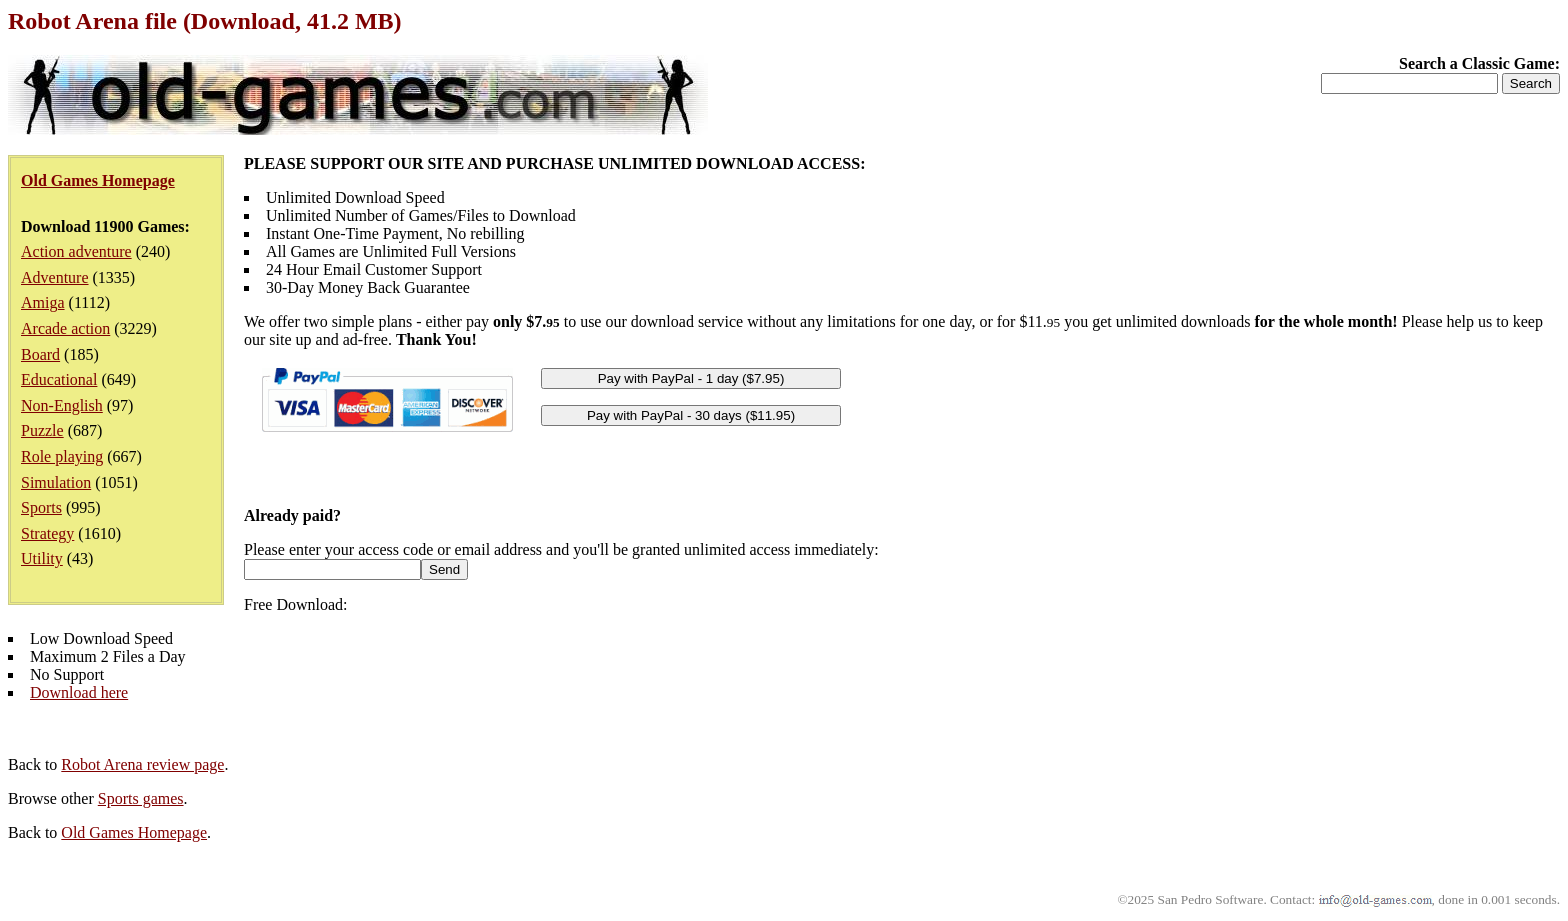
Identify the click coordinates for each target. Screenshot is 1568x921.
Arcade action (65, 328)
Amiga (43, 302)
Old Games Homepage (134, 832)
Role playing (62, 456)
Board (40, 354)
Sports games (141, 798)
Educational (59, 379)
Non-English (62, 405)
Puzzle (42, 430)
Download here (79, 692)
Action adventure (76, 251)
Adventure (55, 277)
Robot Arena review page (142, 764)
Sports (41, 507)
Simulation (56, 482)
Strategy (47, 533)
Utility (42, 558)
